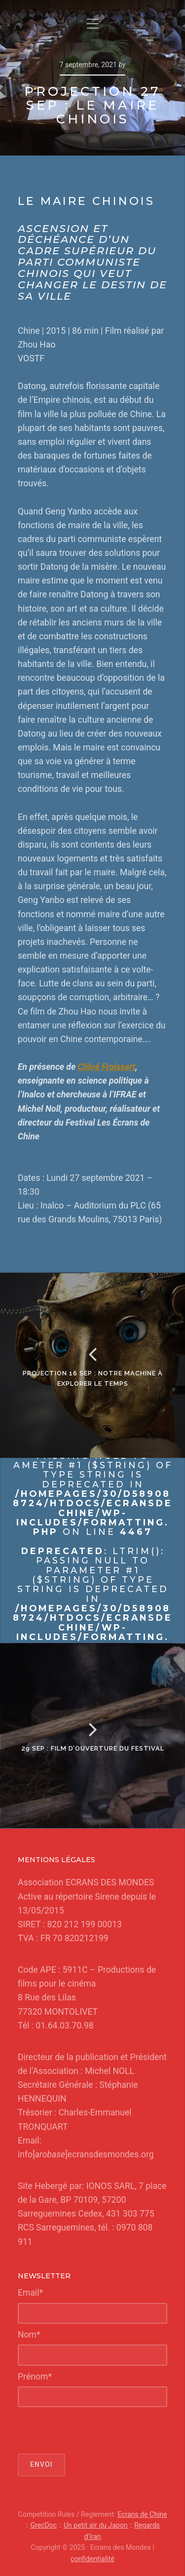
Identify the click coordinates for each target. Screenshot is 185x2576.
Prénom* (35, 2376)
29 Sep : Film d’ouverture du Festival (92, 1748)
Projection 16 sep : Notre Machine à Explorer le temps (93, 1378)
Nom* (29, 2335)
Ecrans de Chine (142, 2514)
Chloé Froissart (107, 1067)
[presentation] (93, 2430)
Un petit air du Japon (96, 2525)
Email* (30, 2293)
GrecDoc (43, 2525)
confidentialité (92, 2559)
